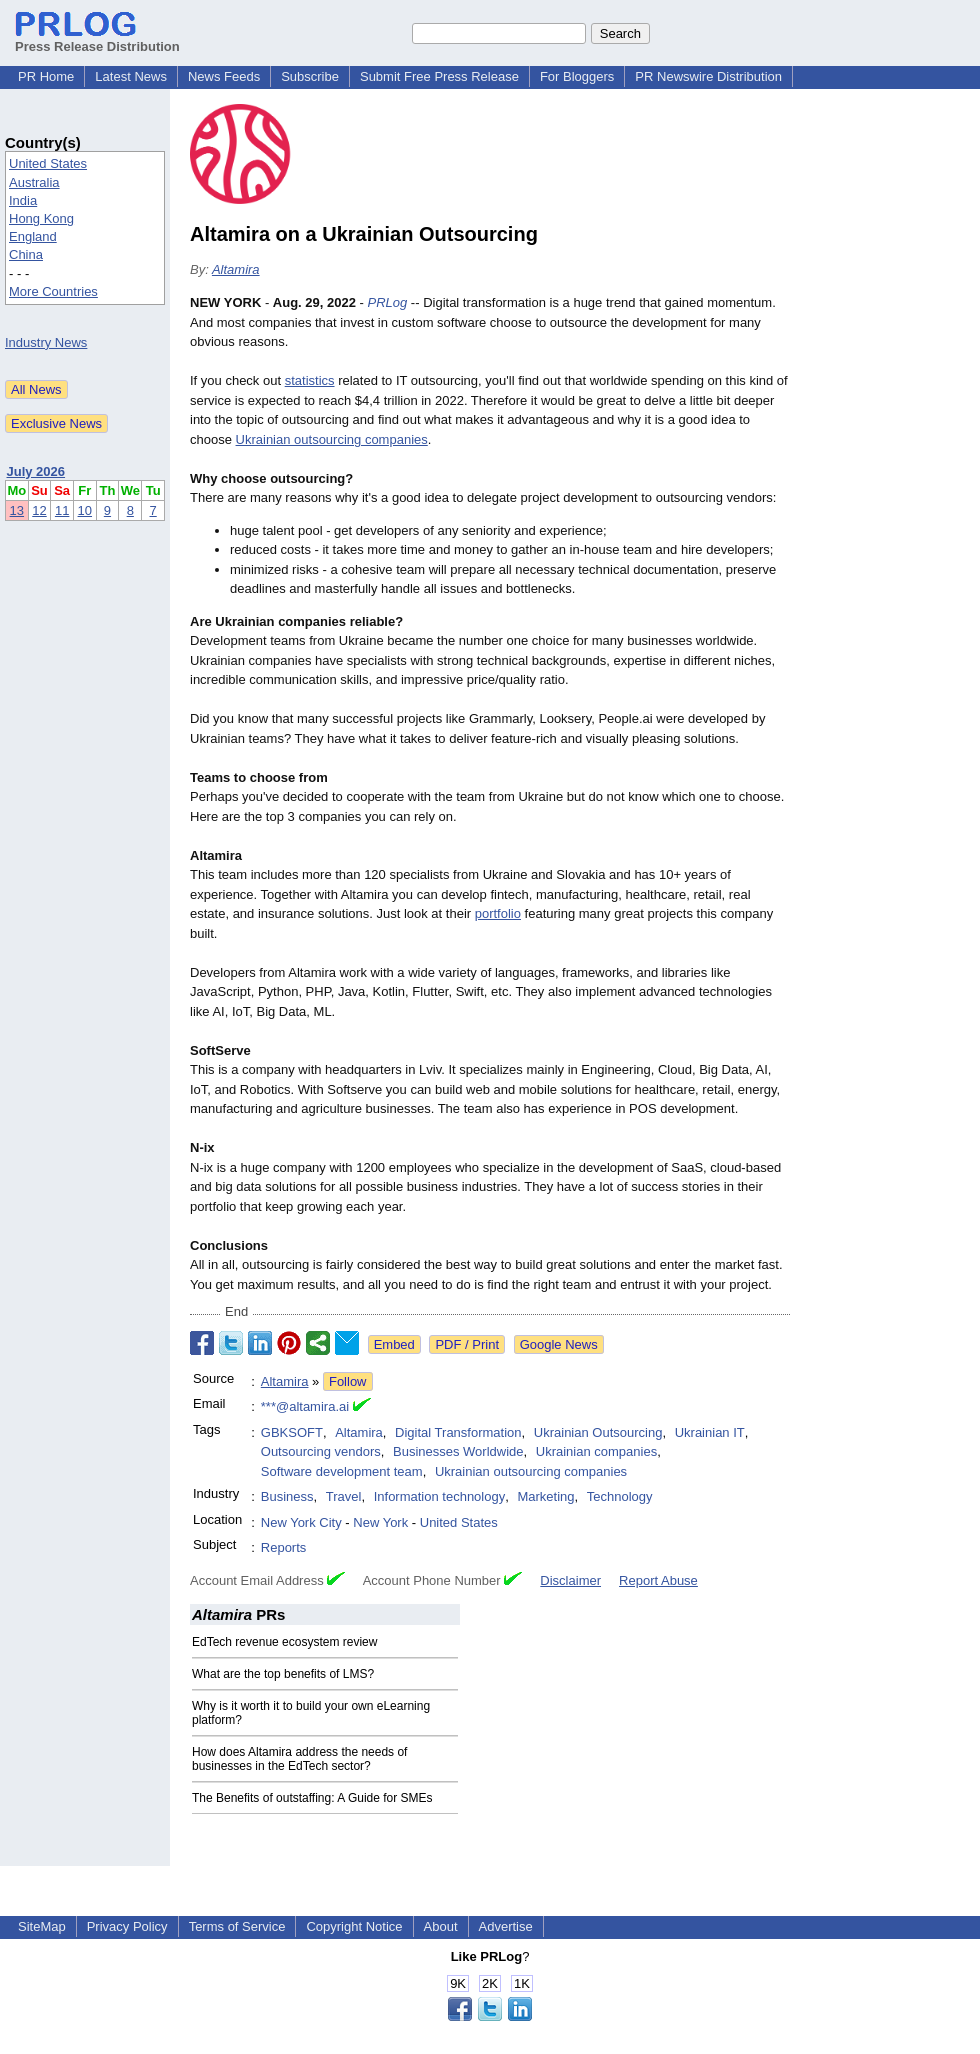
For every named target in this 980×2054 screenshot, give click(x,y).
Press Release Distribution (97, 39)
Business (287, 1496)
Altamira (236, 269)
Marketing (545, 1496)
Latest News (131, 76)
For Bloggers (577, 76)
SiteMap (42, 1926)
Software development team (342, 1471)
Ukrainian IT (710, 1432)
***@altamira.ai (305, 1406)
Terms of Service (237, 1926)
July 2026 (36, 471)
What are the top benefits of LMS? (283, 1674)
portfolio (498, 913)
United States (48, 163)
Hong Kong (41, 218)
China (26, 254)
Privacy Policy (127, 1926)
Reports (284, 1547)
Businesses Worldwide (458, 1451)
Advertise (506, 1926)
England (33, 236)
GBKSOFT (292, 1432)
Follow (348, 1381)
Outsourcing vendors (321, 1451)
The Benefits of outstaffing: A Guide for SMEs (312, 1798)
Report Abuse (658, 1580)
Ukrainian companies (596, 1451)
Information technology (440, 1496)
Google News (559, 1344)
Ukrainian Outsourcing (598, 1432)
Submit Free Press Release (439, 76)
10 (85, 510)
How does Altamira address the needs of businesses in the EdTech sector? (299, 1759)
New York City (301, 1522)
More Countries (53, 291)
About (441, 1926)
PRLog (388, 302)
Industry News (46, 342)
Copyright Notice (354, 1926)
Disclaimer (570, 1580)
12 (39, 510)
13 (17, 510)
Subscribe (310, 76)
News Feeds (224, 76)
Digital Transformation (458, 1432)
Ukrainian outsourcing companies (332, 439)
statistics (310, 380)
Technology (620, 1496)
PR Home (46, 76)
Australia (34, 182)
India (23, 200)
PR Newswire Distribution (708, 76)
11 (62, 510)
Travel (344, 1496)
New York (380, 1522)
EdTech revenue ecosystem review (284, 1642)
